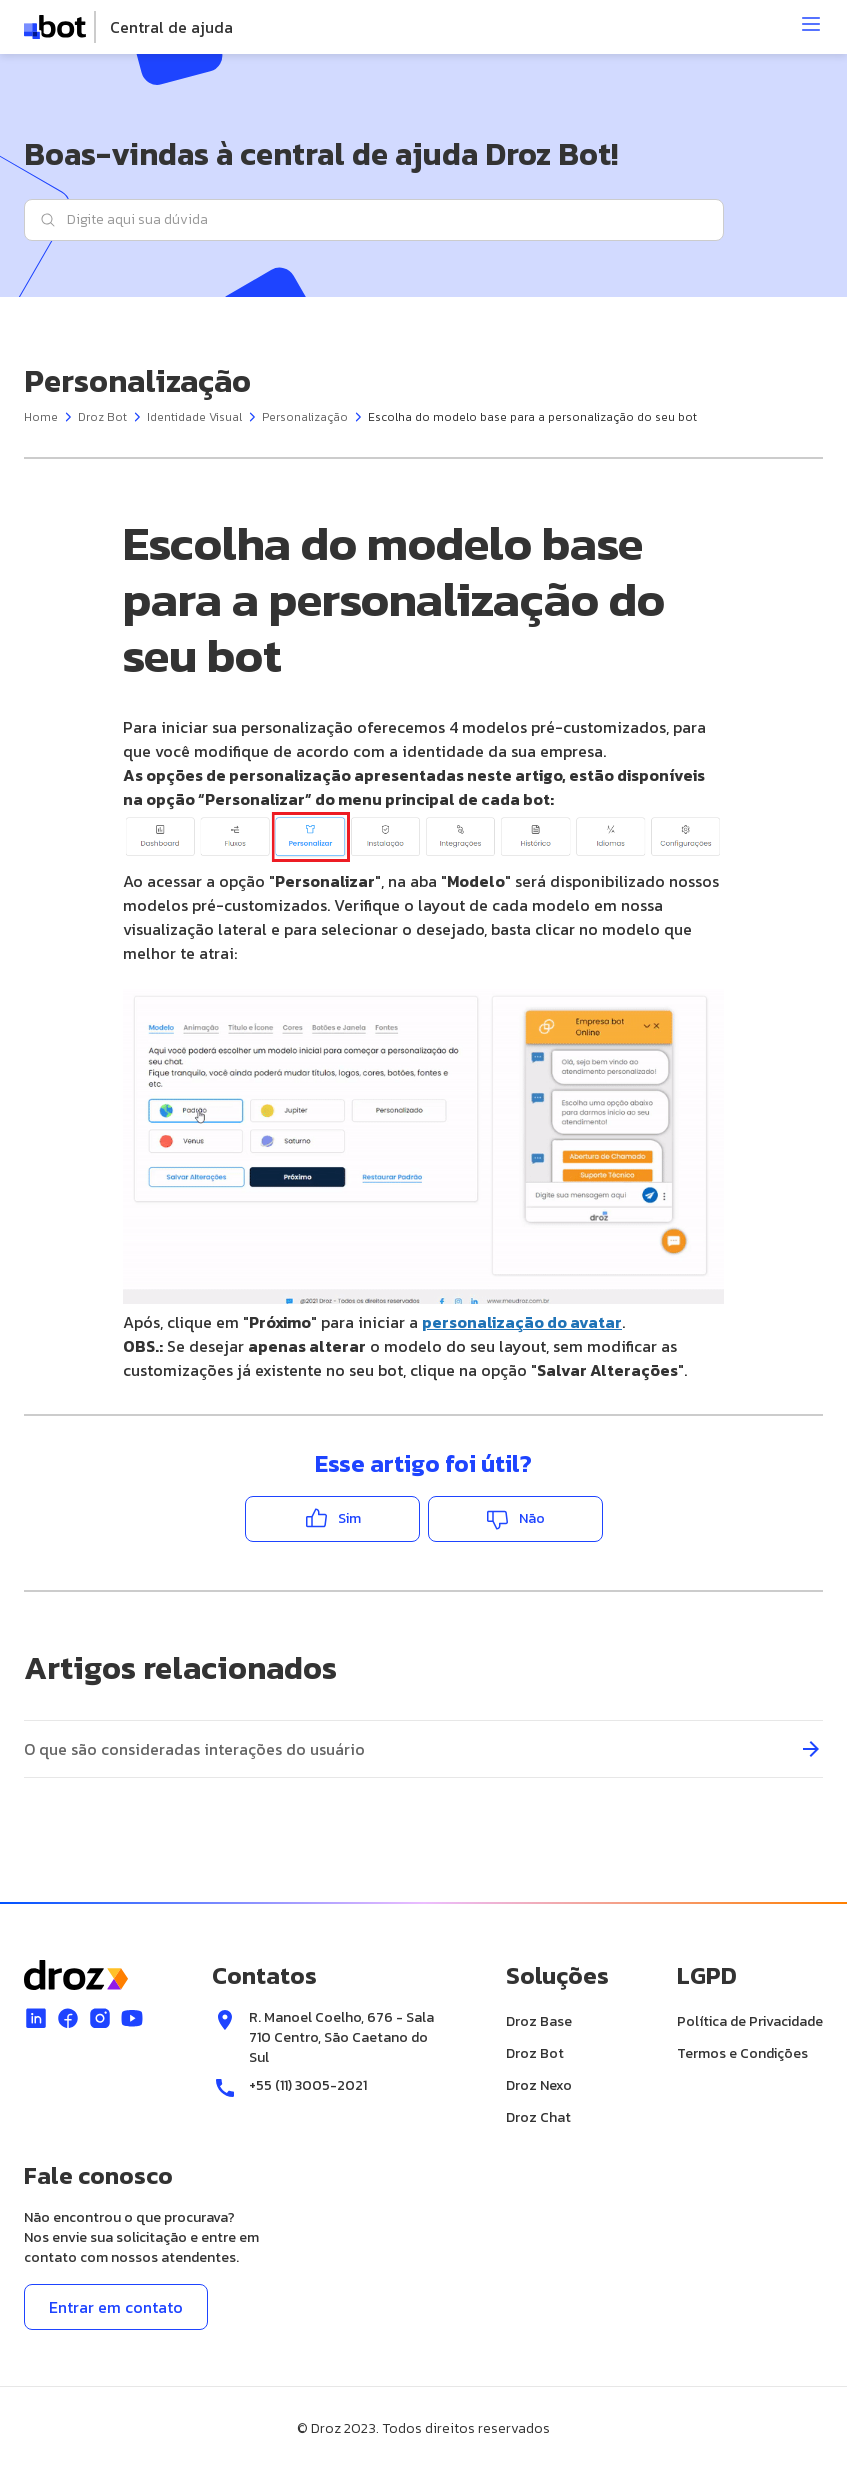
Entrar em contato (116, 2306)
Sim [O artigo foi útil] (349, 1517)
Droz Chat (538, 2116)
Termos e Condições (742, 2052)
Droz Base (539, 2020)
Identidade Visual (194, 416)
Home (41, 416)
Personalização (305, 416)
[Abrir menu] (811, 24)
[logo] (128, 27)
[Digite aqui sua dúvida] (374, 219)
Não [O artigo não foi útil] (532, 1517)
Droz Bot (102, 416)
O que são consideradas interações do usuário (194, 1748)
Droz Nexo (539, 2084)
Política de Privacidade (750, 2020)
